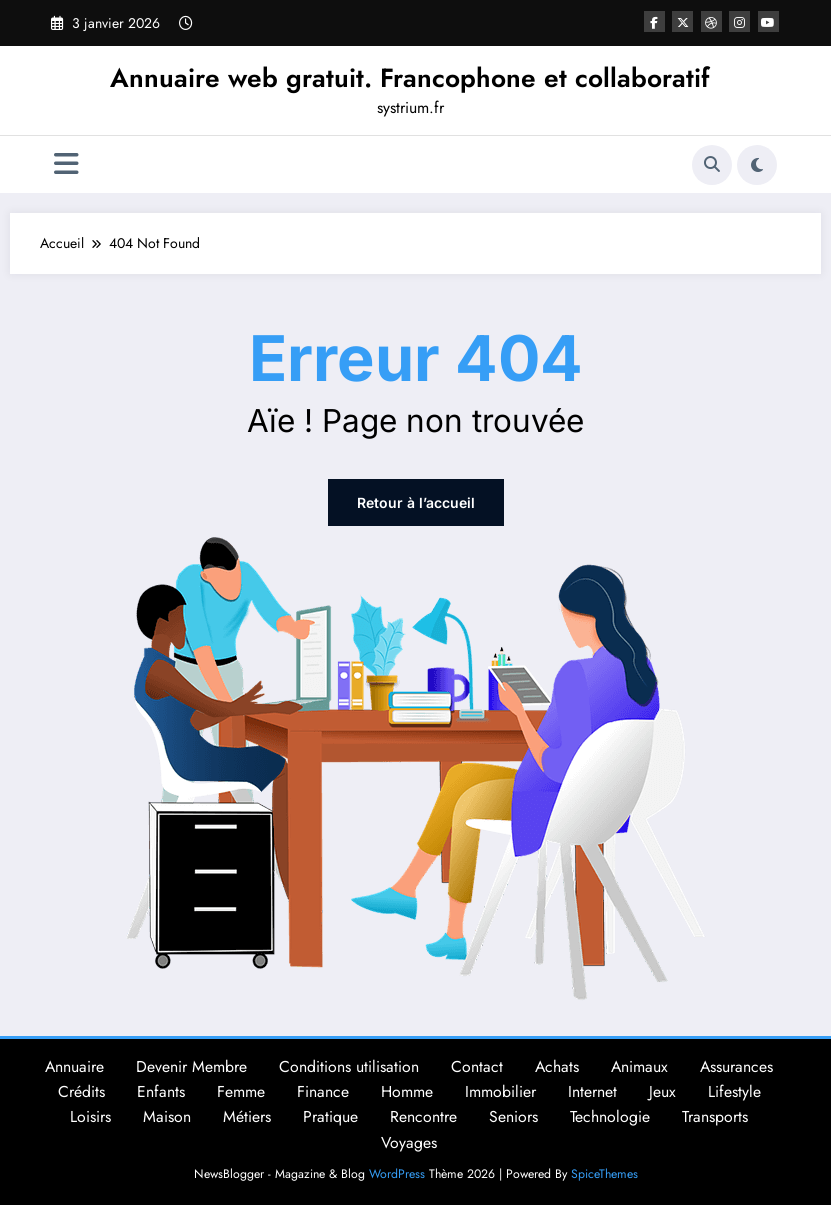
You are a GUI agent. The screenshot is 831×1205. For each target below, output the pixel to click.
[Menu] (66, 164)
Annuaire (74, 1066)
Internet (592, 1091)
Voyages (409, 1142)
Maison (167, 1116)
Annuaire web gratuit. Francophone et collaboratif (410, 78)
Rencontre (423, 1116)
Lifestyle (734, 1091)
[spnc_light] (757, 165)
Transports (715, 1116)
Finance (323, 1091)
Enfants (161, 1091)
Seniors (513, 1116)
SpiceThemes (604, 1174)
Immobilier (500, 1091)
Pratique (330, 1116)
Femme (241, 1091)
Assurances (736, 1066)
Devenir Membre (191, 1066)
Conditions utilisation (349, 1066)
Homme (407, 1091)
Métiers (247, 1116)
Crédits (81, 1091)
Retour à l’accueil (416, 502)
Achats (557, 1066)
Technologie (610, 1116)
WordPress (397, 1174)
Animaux (639, 1066)
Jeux (662, 1091)
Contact (477, 1066)
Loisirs (90, 1116)
